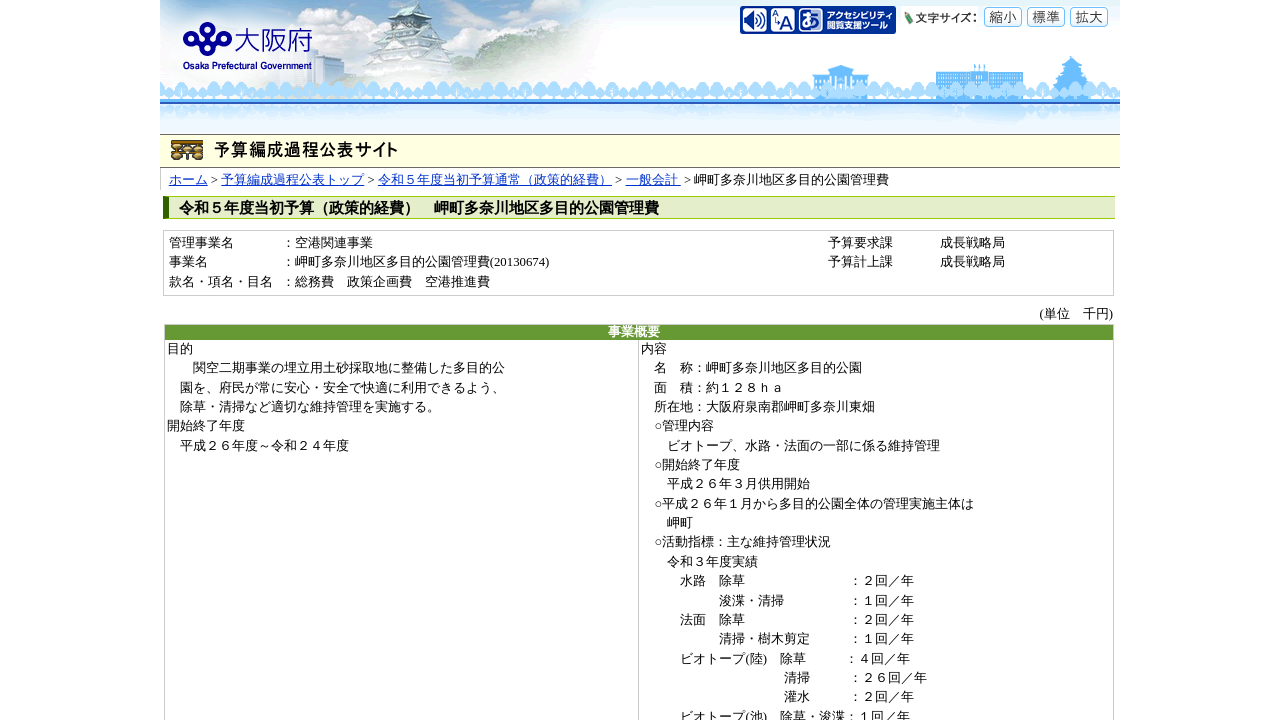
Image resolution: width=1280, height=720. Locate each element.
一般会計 (653, 180)
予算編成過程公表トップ (292, 180)
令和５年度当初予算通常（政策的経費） (495, 180)
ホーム (188, 180)
